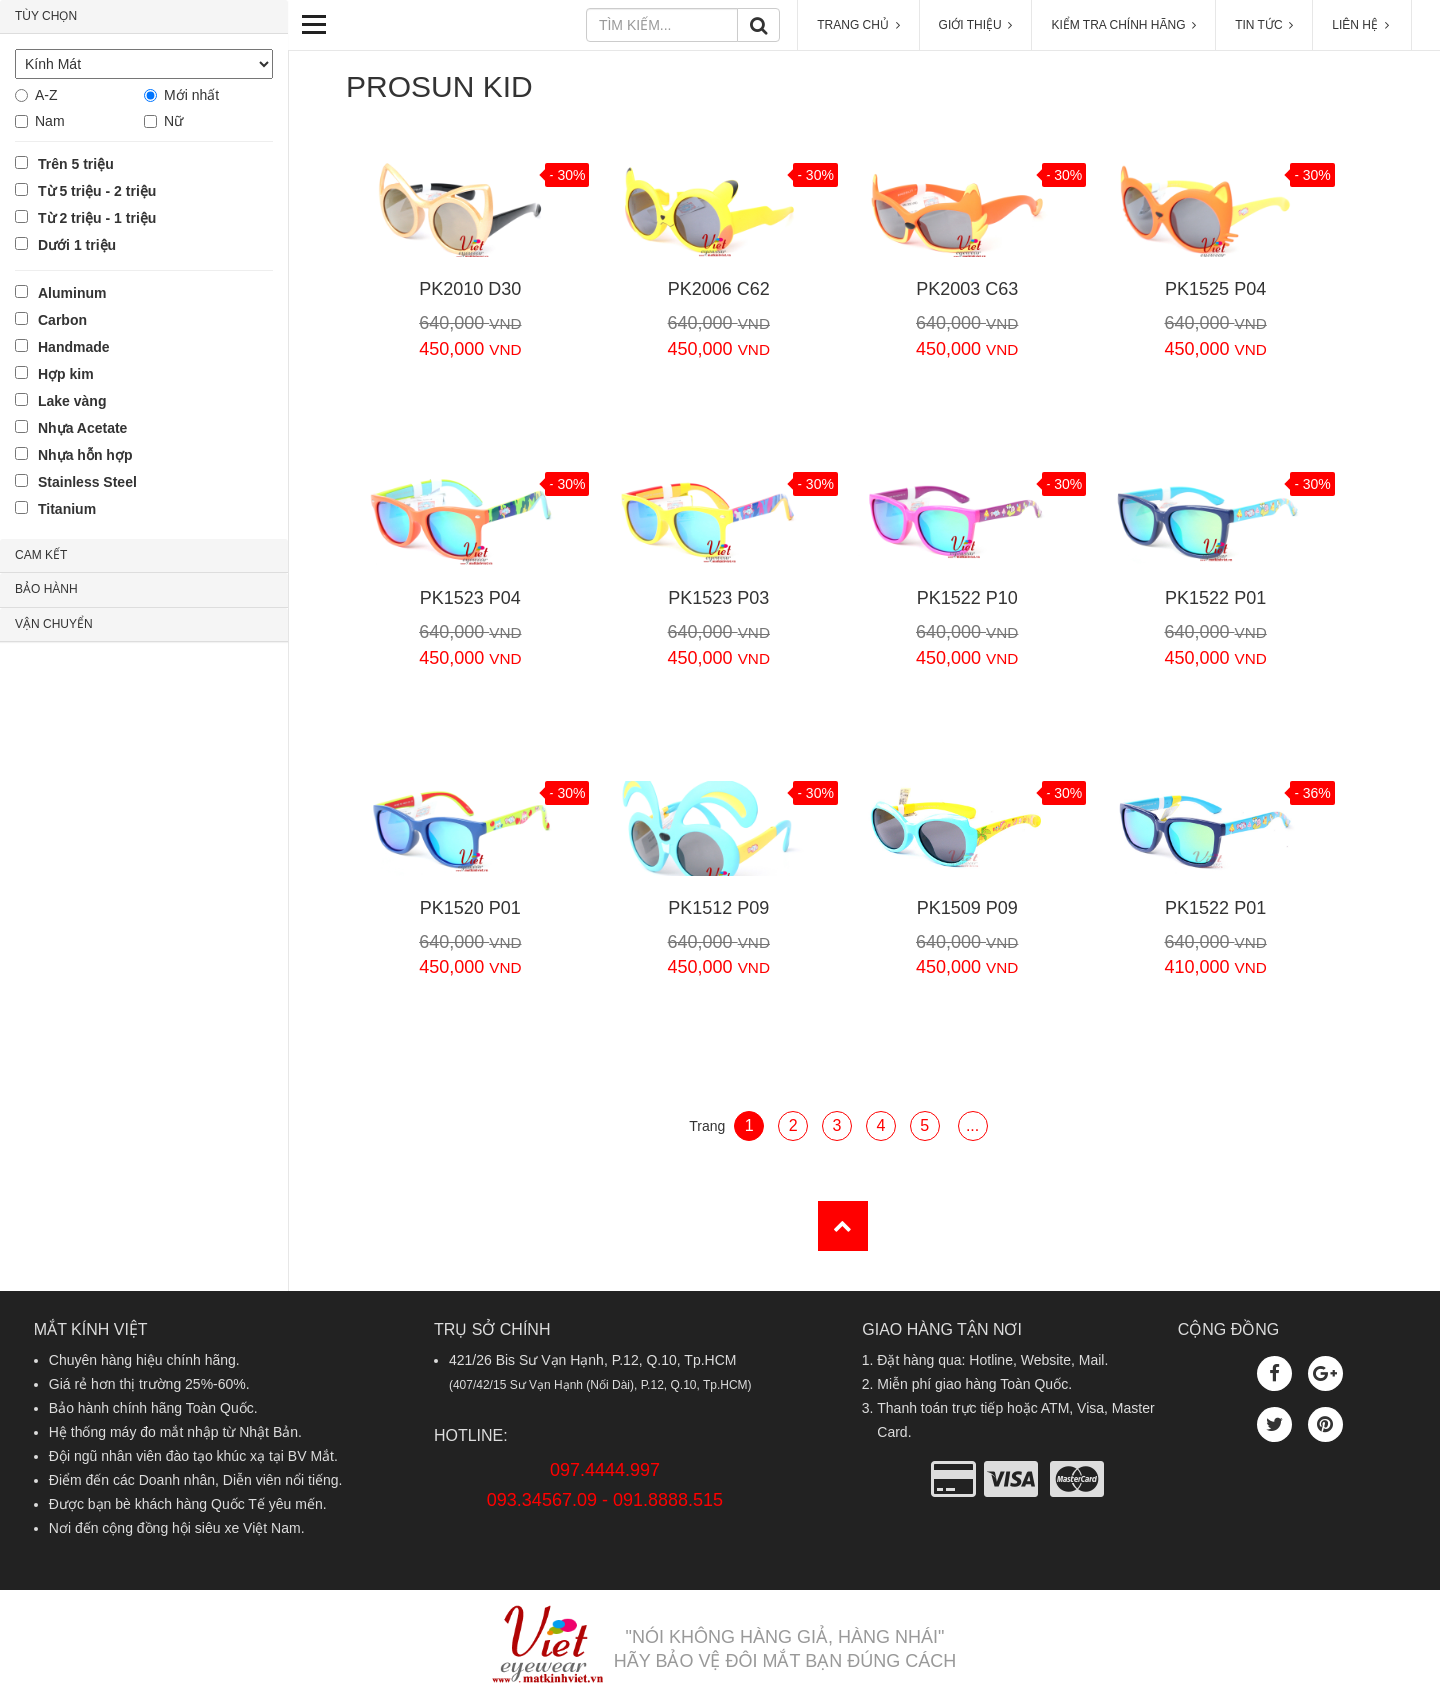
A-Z (46, 95)
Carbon (62, 320)
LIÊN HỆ (1362, 25)
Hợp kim (66, 374)
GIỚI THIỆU (976, 25)
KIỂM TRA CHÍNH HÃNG (1123, 25)
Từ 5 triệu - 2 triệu (97, 191)
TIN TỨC (1264, 25)
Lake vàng (72, 401)
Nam (50, 121)
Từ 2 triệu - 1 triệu (97, 218)
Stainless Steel (87, 482)
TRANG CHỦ (858, 25)
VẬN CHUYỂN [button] (54, 624)
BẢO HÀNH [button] (46, 589)
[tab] (144, 17)
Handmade (74, 347)
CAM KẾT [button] (41, 555)
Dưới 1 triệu (77, 245)
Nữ (173, 121)
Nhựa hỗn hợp (85, 455)
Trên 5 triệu (76, 164)
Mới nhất (191, 95)
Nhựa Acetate (82, 428)
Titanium (67, 509)
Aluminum (72, 293)
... (972, 1125)
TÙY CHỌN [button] (46, 16)
